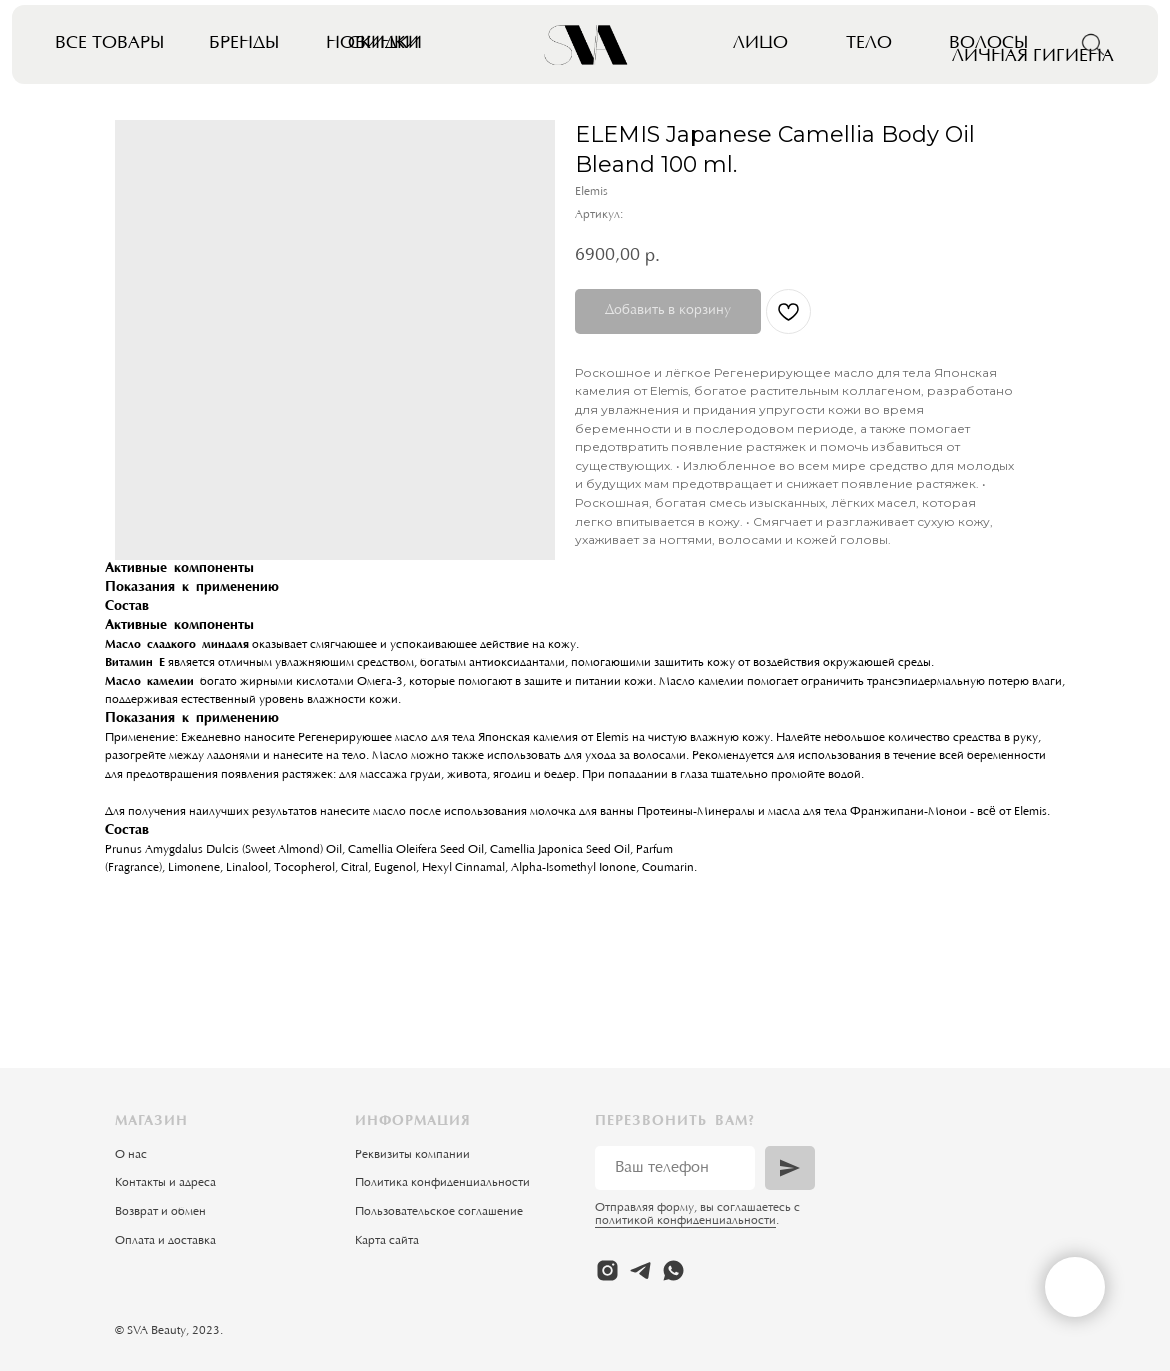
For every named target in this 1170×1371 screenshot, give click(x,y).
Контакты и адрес (162, 1183)
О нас (131, 1155)
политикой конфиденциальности (685, 1221)
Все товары (109, 43)
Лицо (760, 43)
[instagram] (607, 1270)
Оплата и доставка (165, 1241)
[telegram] (640, 1270)
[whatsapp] (673, 1270)
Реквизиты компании (412, 1155)
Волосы (988, 43)
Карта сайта (387, 1241)
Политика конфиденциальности (442, 1183)
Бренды (244, 43)
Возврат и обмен (160, 1212)
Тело (869, 43)
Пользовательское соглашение (439, 1212)
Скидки (385, 43)
